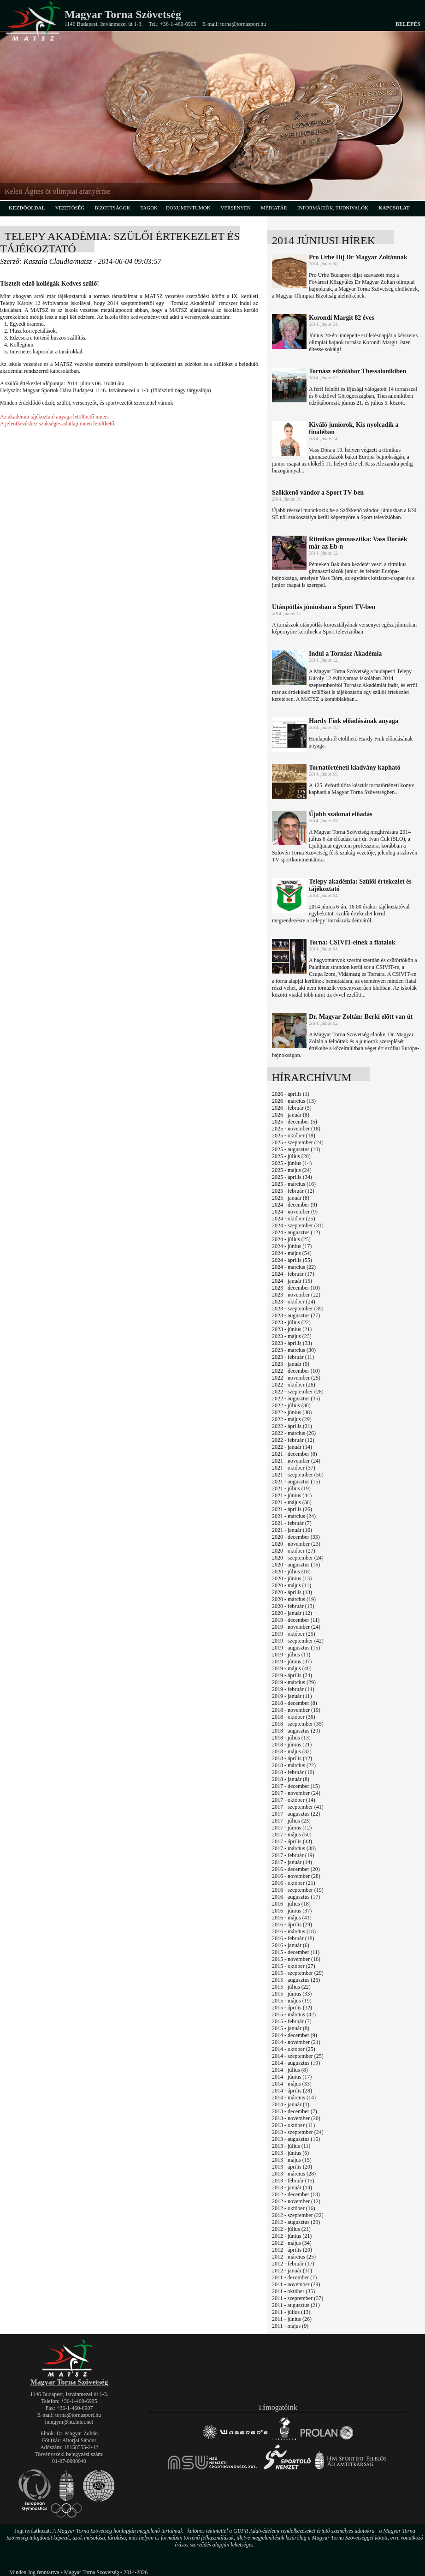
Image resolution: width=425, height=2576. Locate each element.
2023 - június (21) (292, 1329)
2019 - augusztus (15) (296, 1647)
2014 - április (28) (292, 2090)
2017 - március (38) (294, 1848)
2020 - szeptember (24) (298, 1557)
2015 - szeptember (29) (298, 1973)
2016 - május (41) (292, 1917)
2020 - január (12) (292, 1613)
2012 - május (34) (292, 2243)
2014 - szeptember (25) (298, 2056)
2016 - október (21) (293, 1883)
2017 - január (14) (292, 1862)
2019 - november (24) (296, 1627)
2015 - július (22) (291, 1987)
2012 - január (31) (292, 2270)
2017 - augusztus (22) (296, 1814)
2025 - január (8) (290, 1198)
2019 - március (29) (294, 1682)
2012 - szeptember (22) (298, 2215)
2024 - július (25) (291, 1239)
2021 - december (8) (294, 1454)
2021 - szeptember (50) (298, 1474)
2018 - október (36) (293, 1717)
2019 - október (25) (293, 1634)
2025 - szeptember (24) (298, 1142)
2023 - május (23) (292, 1336)
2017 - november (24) (296, 1793)
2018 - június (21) (292, 1744)
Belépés (407, 24)
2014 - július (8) (290, 2070)
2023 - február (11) (293, 1357)
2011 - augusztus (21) (296, 2305)
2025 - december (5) (294, 1121)
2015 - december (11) (295, 1952)
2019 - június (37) (292, 1661)
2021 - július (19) (291, 1488)
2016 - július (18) (291, 1904)
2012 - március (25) (294, 2256)
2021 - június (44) (292, 1495)
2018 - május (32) (292, 1751)
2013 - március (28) (294, 2173)
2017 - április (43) (292, 1841)
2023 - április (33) (292, 1343)
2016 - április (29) (292, 1924)
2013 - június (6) (290, 2153)
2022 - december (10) (296, 1371)
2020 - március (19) (294, 1599)
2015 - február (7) (292, 2021)
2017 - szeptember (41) (298, 1807)
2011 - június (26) (292, 2319)
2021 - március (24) (294, 1516)
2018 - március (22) (294, 1765)
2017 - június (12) (292, 1827)
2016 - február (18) (293, 1938)
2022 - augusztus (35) (296, 1398)
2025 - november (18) (296, 1128)
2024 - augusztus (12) (296, 1232)
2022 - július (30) (291, 1405)
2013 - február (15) (293, 2180)
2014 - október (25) (293, 2049)
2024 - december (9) (294, 1204)
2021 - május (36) (292, 1502)
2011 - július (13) (291, 2312)
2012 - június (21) (292, 2236)
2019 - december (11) (295, 1620)
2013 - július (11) (291, 2146)
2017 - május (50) (292, 1834)
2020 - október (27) (293, 1551)
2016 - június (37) (292, 1910)
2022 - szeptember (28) (298, 1391)
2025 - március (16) (294, 1184)
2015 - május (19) (292, 2000)
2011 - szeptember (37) (297, 2298)
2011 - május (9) (290, 2326)
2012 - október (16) (293, 2208)
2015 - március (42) (294, 2014)
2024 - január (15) (292, 1281)
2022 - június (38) (292, 1412)
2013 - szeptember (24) (298, 2132)
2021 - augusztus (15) (296, 1481)
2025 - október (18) (293, 1135)
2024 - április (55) (292, 1260)
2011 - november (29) (296, 2284)
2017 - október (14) (293, 1800)
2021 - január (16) (292, 1530)
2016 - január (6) (290, 1945)
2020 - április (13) (292, 1592)
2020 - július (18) (291, 1571)
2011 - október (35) (293, 2291)
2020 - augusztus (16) (296, 1564)
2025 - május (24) (292, 1170)
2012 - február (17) (293, 2263)
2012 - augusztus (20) (296, 2222)
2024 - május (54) (292, 1253)
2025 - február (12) (293, 1191)
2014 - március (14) (294, 2097)
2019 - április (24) (292, 1675)
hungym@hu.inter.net (69, 2422)
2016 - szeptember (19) (298, 1890)
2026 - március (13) (294, 1101)
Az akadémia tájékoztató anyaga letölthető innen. (54, 416)
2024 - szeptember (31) (298, 1225)
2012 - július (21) (291, 2229)
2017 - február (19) (293, 1855)
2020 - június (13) (292, 1578)
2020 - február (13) (293, 1606)
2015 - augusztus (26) (296, 1980)
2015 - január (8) (290, 2028)
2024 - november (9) (295, 1211)
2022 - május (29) (292, 1419)
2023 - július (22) (291, 1322)
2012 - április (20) (292, 2250)
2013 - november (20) (296, 2118)
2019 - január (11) (292, 1696)
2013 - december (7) (294, 2111)
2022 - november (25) (296, 1378)
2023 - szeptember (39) (298, 1308)
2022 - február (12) (293, 1440)
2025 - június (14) (292, 1163)
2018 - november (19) (296, 1710)
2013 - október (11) (293, 2125)
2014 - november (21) (296, 2042)
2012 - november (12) (296, 2201)
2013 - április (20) (292, 2167)
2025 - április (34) (292, 1177)
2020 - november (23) (296, 1544)
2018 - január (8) (290, 1779)
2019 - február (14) (293, 1689)
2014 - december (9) (294, 2035)
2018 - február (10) (293, 1772)
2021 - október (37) (293, 1467)
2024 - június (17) (292, 1246)
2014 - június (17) (292, 2077)
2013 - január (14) (292, 2187)
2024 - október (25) (293, 1218)
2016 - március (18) (294, 1931)
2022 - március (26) (294, 1433)
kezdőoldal (27, 207)
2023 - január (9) (290, 1364)
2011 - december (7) (294, 2277)
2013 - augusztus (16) (296, 2139)
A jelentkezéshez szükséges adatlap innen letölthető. (58, 423)
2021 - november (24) (296, 1461)
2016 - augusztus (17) (296, 1897)
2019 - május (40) (292, 1668)
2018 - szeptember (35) (298, 1724)
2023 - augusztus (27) (296, 1315)
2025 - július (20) (291, 1156)
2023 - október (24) (293, 1301)
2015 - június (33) (292, 1993)
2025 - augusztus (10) (296, 1149)
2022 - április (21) (292, 1426)
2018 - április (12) (292, 1758)
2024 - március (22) (294, 1267)
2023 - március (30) (294, 1350)
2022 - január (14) (292, 1447)
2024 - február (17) (293, 1274)
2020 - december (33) (296, 1537)
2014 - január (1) (290, 2104)
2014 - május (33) (292, 2083)
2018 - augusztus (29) (296, 1730)
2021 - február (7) (292, 1523)
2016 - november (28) (296, 1876)
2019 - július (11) (291, 1654)
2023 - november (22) (296, 1294)
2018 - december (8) (294, 1703)
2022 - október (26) (293, 1384)
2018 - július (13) (291, 1737)
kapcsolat (394, 207)
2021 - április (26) (292, 1509)
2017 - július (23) (291, 1820)
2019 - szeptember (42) (298, 1641)
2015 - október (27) (293, 1966)
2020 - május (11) (291, 1585)
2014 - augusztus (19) (296, 2063)
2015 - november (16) (296, 1959)
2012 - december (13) (296, 2194)
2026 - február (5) (292, 1108)
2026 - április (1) (290, 1094)
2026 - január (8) (290, 1115)
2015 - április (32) (292, 2007)
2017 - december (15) (296, 1786)
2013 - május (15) (292, 2160)
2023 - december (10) (296, 1288)
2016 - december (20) (296, 1869)
